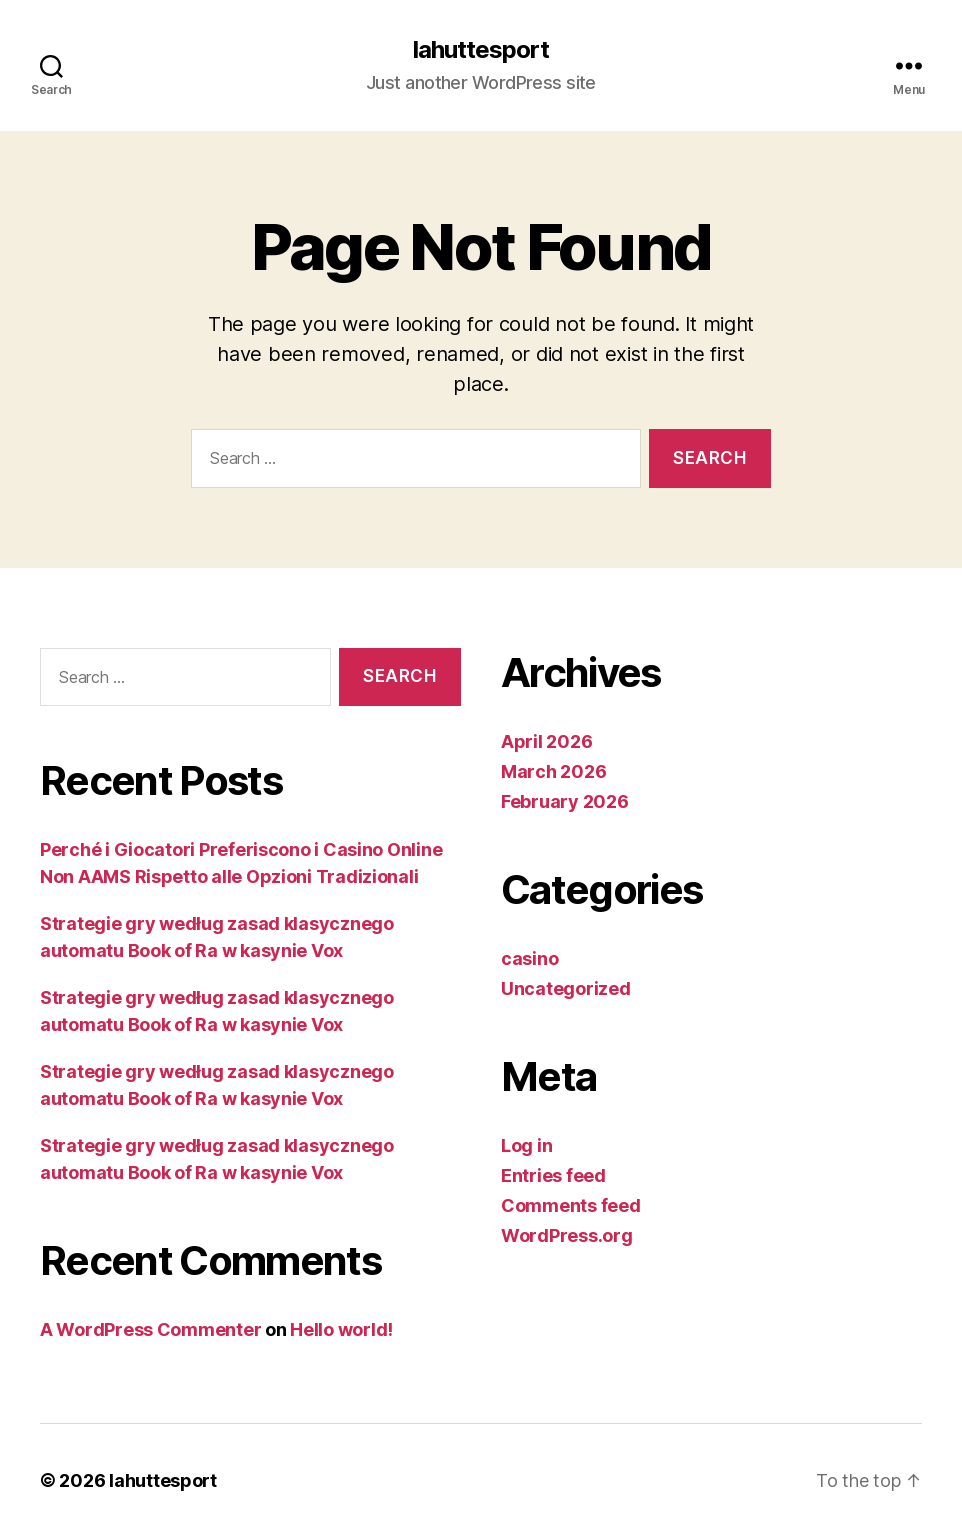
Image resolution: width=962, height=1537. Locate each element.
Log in (526, 1145)
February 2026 (565, 801)
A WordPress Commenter (150, 1329)
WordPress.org (567, 1235)
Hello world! (341, 1329)
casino (529, 958)
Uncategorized (566, 988)
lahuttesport (481, 50)
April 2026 (546, 741)
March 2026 (553, 771)
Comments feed (571, 1205)
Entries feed (553, 1175)
